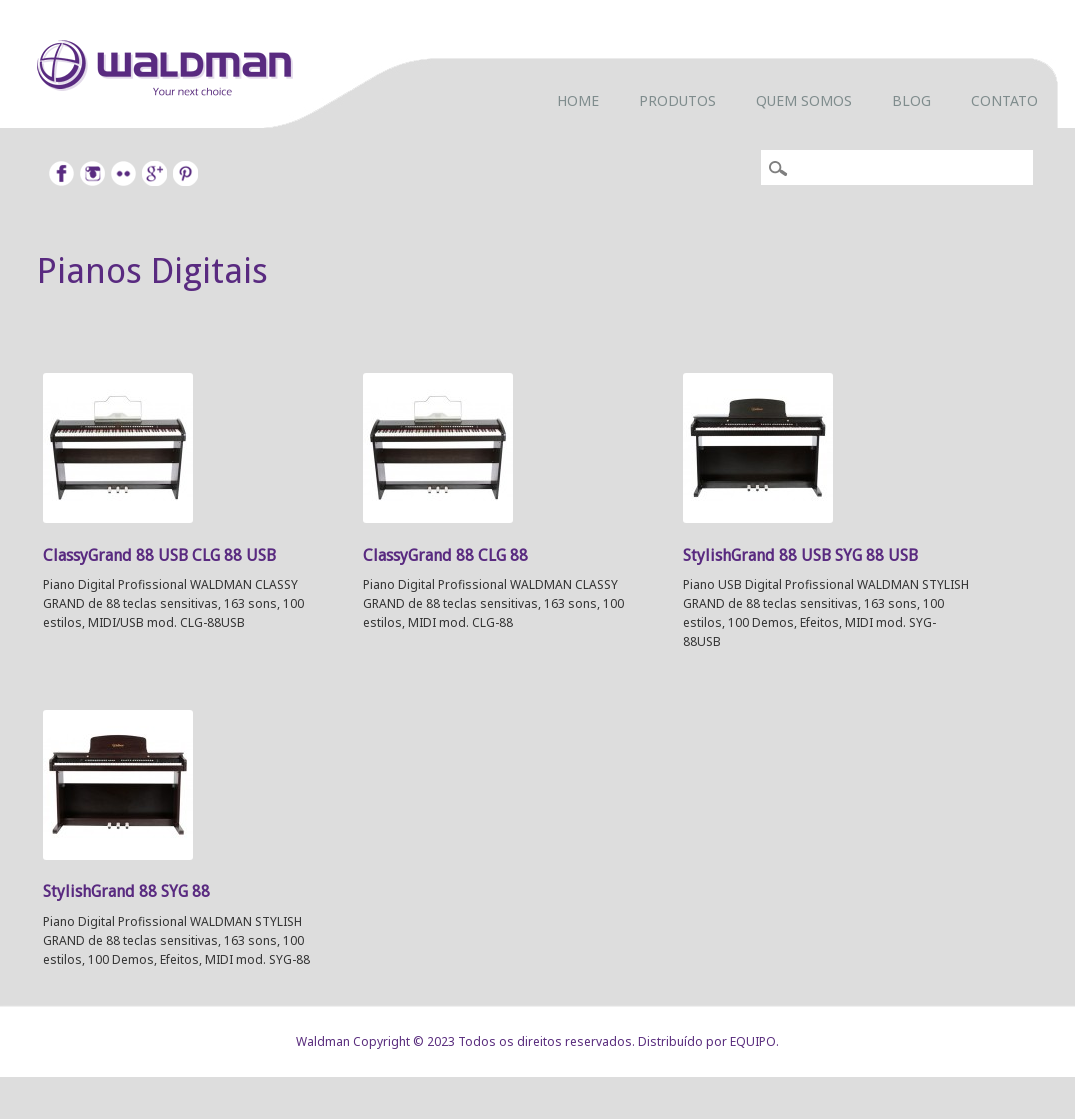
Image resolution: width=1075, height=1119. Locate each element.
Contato (1004, 100)
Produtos (677, 100)
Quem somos (804, 100)
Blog (911, 100)
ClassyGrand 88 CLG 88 (445, 555)
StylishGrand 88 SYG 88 (126, 891)
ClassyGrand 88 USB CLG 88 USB (159, 555)
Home (578, 100)
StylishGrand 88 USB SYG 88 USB (800, 555)
